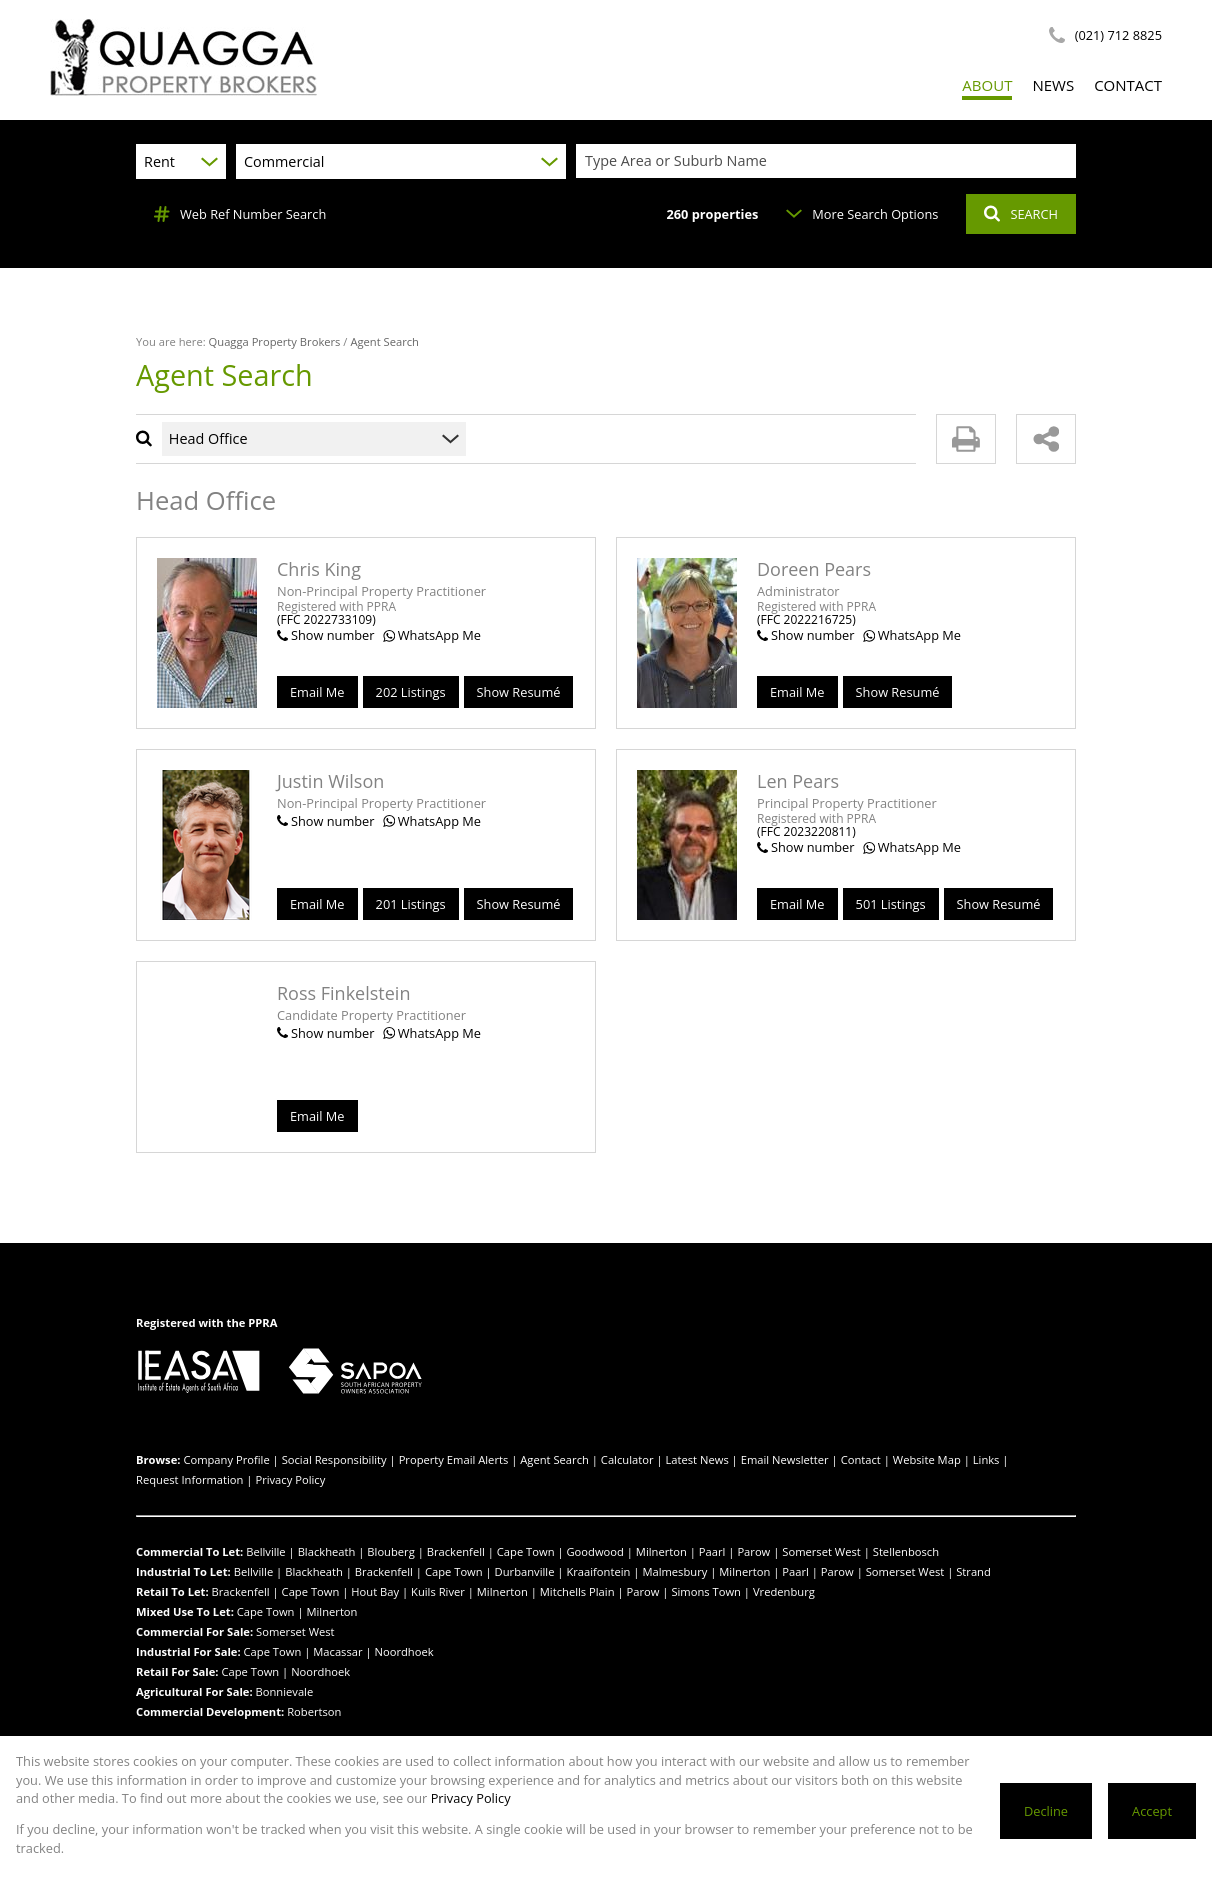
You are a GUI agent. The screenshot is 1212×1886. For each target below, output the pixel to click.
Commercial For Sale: (194, 1631)
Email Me (317, 692)
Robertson (314, 1711)
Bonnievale (285, 1691)
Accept (1152, 1811)
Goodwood (594, 1551)
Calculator (627, 1459)
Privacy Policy (290, 1479)
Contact (861, 1459)
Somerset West (821, 1551)
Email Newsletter (785, 1459)
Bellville (266, 1551)
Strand (973, 1571)
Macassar (337, 1651)
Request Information (189, 1479)
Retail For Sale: (177, 1671)
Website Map (927, 1459)
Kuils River (438, 1591)
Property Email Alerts (454, 1459)
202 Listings (411, 692)
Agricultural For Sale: (194, 1691)
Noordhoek (404, 1651)
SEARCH (1021, 214)
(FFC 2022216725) (806, 619)
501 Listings (891, 904)
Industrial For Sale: (188, 1651)
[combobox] (829, 161)
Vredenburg (784, 1591)
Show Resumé (519, 692)
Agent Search (554, 1459)
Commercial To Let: (189, 1551)
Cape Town (526, 1551)
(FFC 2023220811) (806, 831)
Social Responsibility (334, 1459)
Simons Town (706, 1591)
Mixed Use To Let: (185, 1611)
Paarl (712, 1551)
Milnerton (661, 1551)
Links (986, 1459)
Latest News (696, 1459)
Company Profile (226, 1459)
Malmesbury (674, 1571)
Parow (753, 1551)
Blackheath (327, 1551)
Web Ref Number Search (240, 214)
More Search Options (862, 214)
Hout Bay (375, 1591)
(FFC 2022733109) (326, 619)
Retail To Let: (172, 1591)
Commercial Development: (210, 1711)
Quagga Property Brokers (275, 341)
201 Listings (411, 904)
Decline (1046, 1811)
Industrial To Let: (183, 1571)
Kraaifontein (598, 1571)
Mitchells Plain (577, 1591)
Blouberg (390, 1551)
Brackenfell (456, 1551)
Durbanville (525, 1571)
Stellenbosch (906, 1551)
